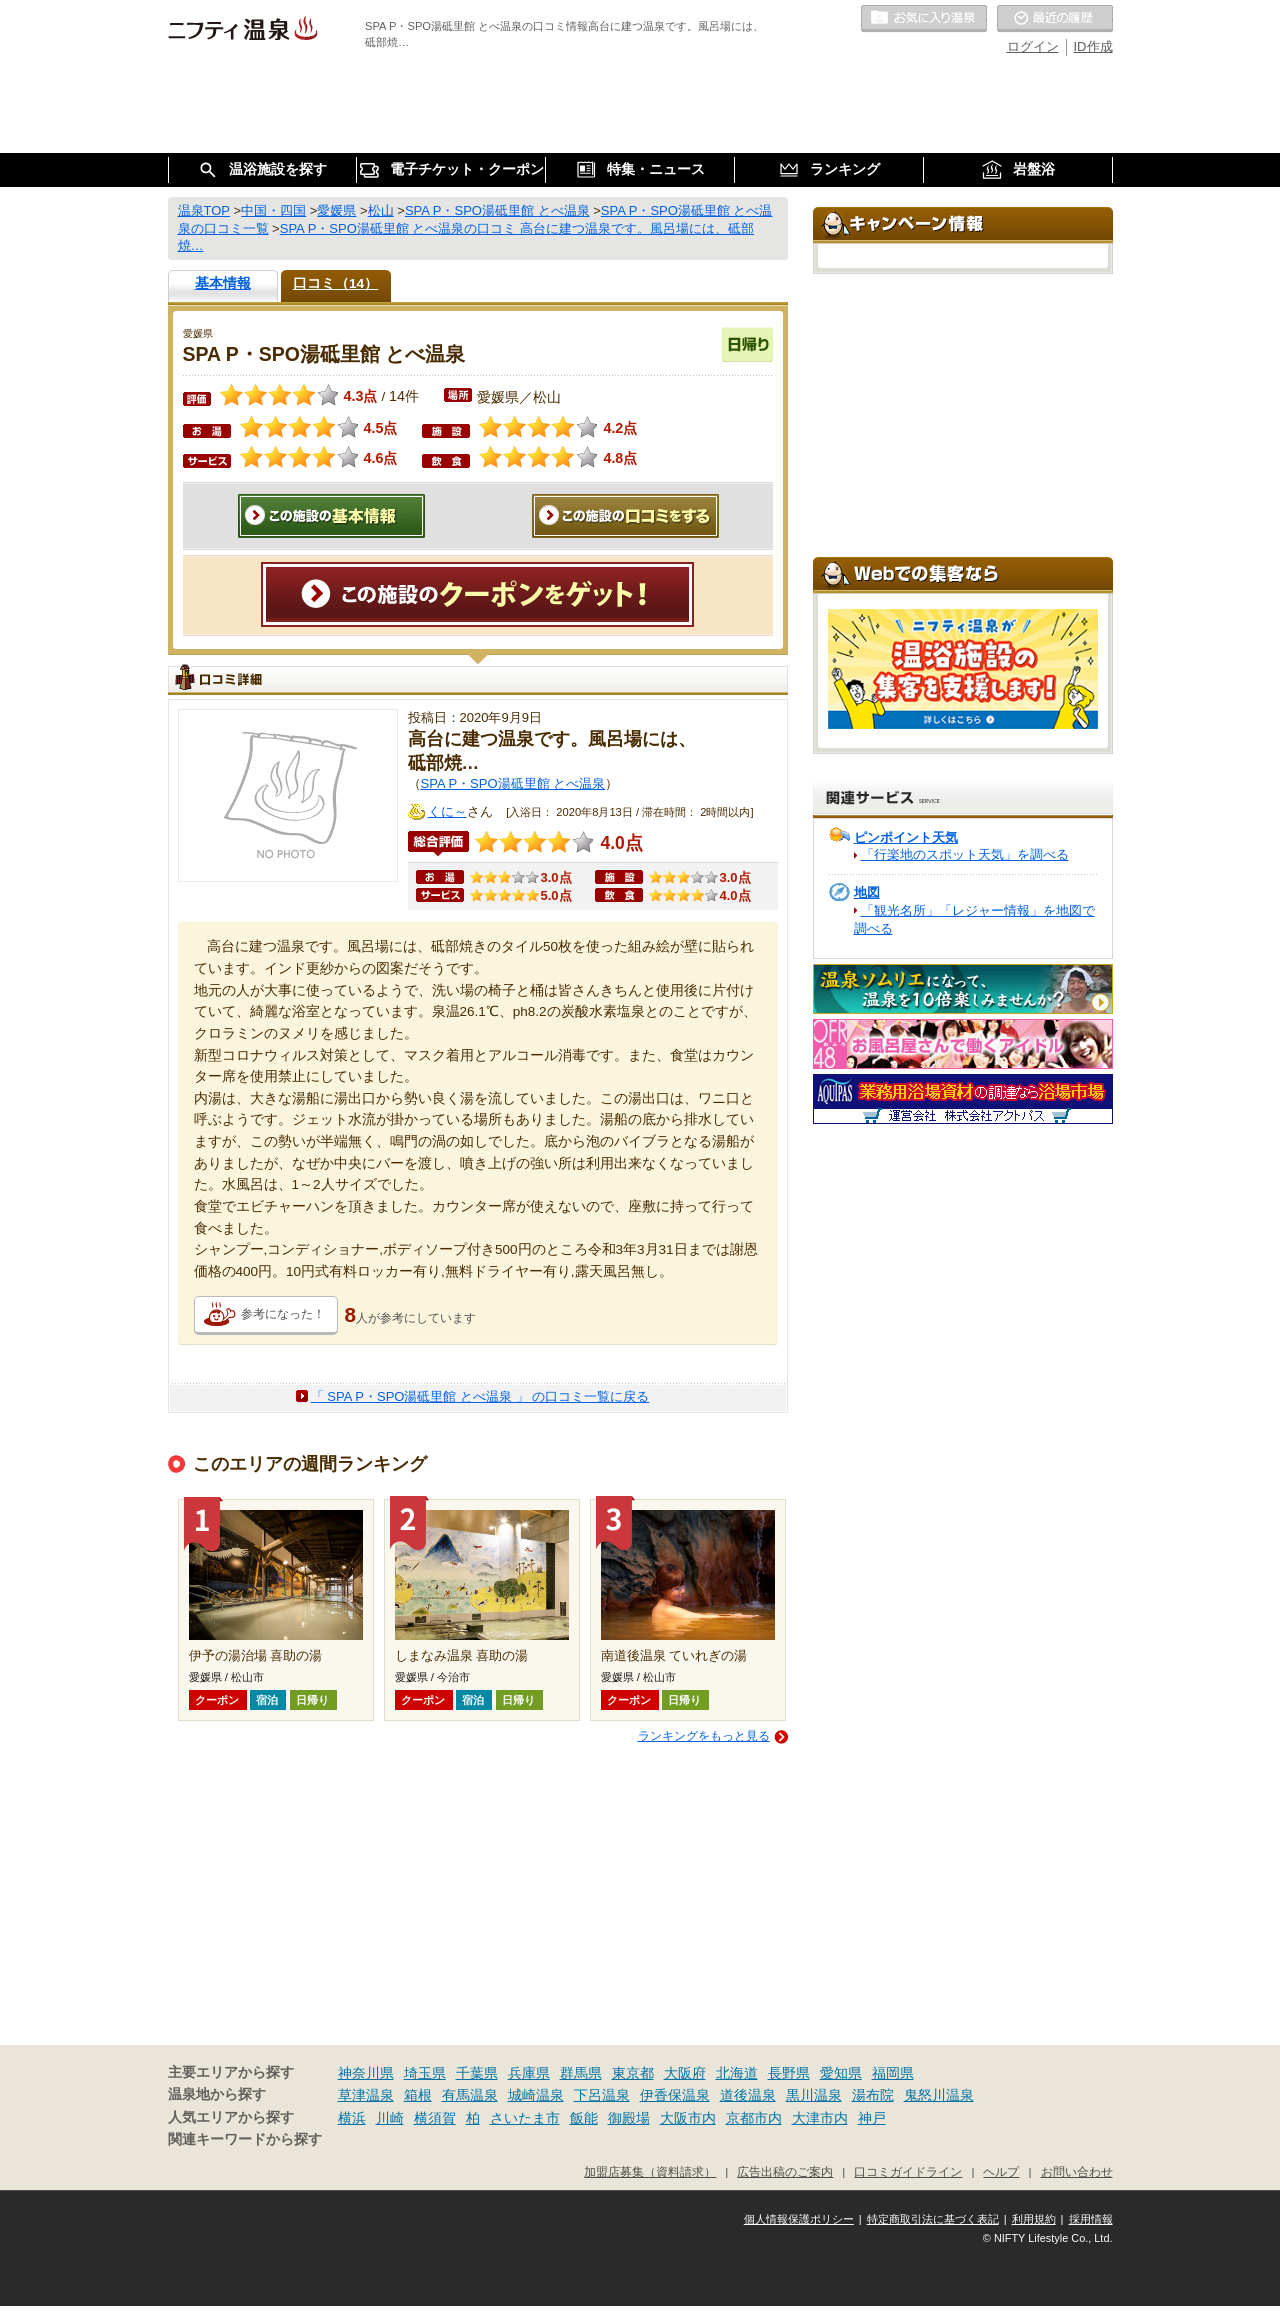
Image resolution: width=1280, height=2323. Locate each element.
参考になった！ (283, 1314)
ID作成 (1093, 46)
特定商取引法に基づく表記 (933, 2219)
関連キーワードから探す (245, 2139)
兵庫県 (529, 2073)
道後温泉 (748, 2095)
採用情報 (1091, 2219)
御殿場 (629, 2118)
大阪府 (685, 2073)
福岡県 (893, 2073)
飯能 (584, 2118)
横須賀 (435, 2118)
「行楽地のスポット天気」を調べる (965, 854)
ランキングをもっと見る (704, 1736)
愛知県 (841, 2073)
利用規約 (1034, 2219)
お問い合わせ (1077, 2171)
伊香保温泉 (675, 2095)
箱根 (418, 2095)
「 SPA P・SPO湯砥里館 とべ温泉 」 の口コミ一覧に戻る (480, 1396)
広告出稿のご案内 (785, 2171)
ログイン (1033, 46)
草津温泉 (366, 2095)
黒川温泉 (814, 2095)
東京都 (633, 2073)
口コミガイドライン (908, 2171)
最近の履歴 (1055, 19)
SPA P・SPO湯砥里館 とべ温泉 (513, 783)
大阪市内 (688, 2118)
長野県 (789, 2073)
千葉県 (477, 2073)
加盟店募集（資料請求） (650, 2171)
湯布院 (873, 2095)
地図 (867, 892)
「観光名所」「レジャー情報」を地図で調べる (974, 919)
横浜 (352, 2118)
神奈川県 (366, 2073)
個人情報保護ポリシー (799, 2219)
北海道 (737, 2073)
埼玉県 (425, 2073)
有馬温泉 (470, 2095)
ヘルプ (1001, 2171)
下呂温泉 (602, 2095)
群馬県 (581, 2073)
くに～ (447, 811)
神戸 (872, 2118)
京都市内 (754, 2118)
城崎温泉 (536, 2095)
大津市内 (820, 2118)
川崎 (390, 2118)
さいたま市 (525, 2118)
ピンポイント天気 (906, 837)
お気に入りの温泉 (924, 19)
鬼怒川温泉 (939, 2095)
